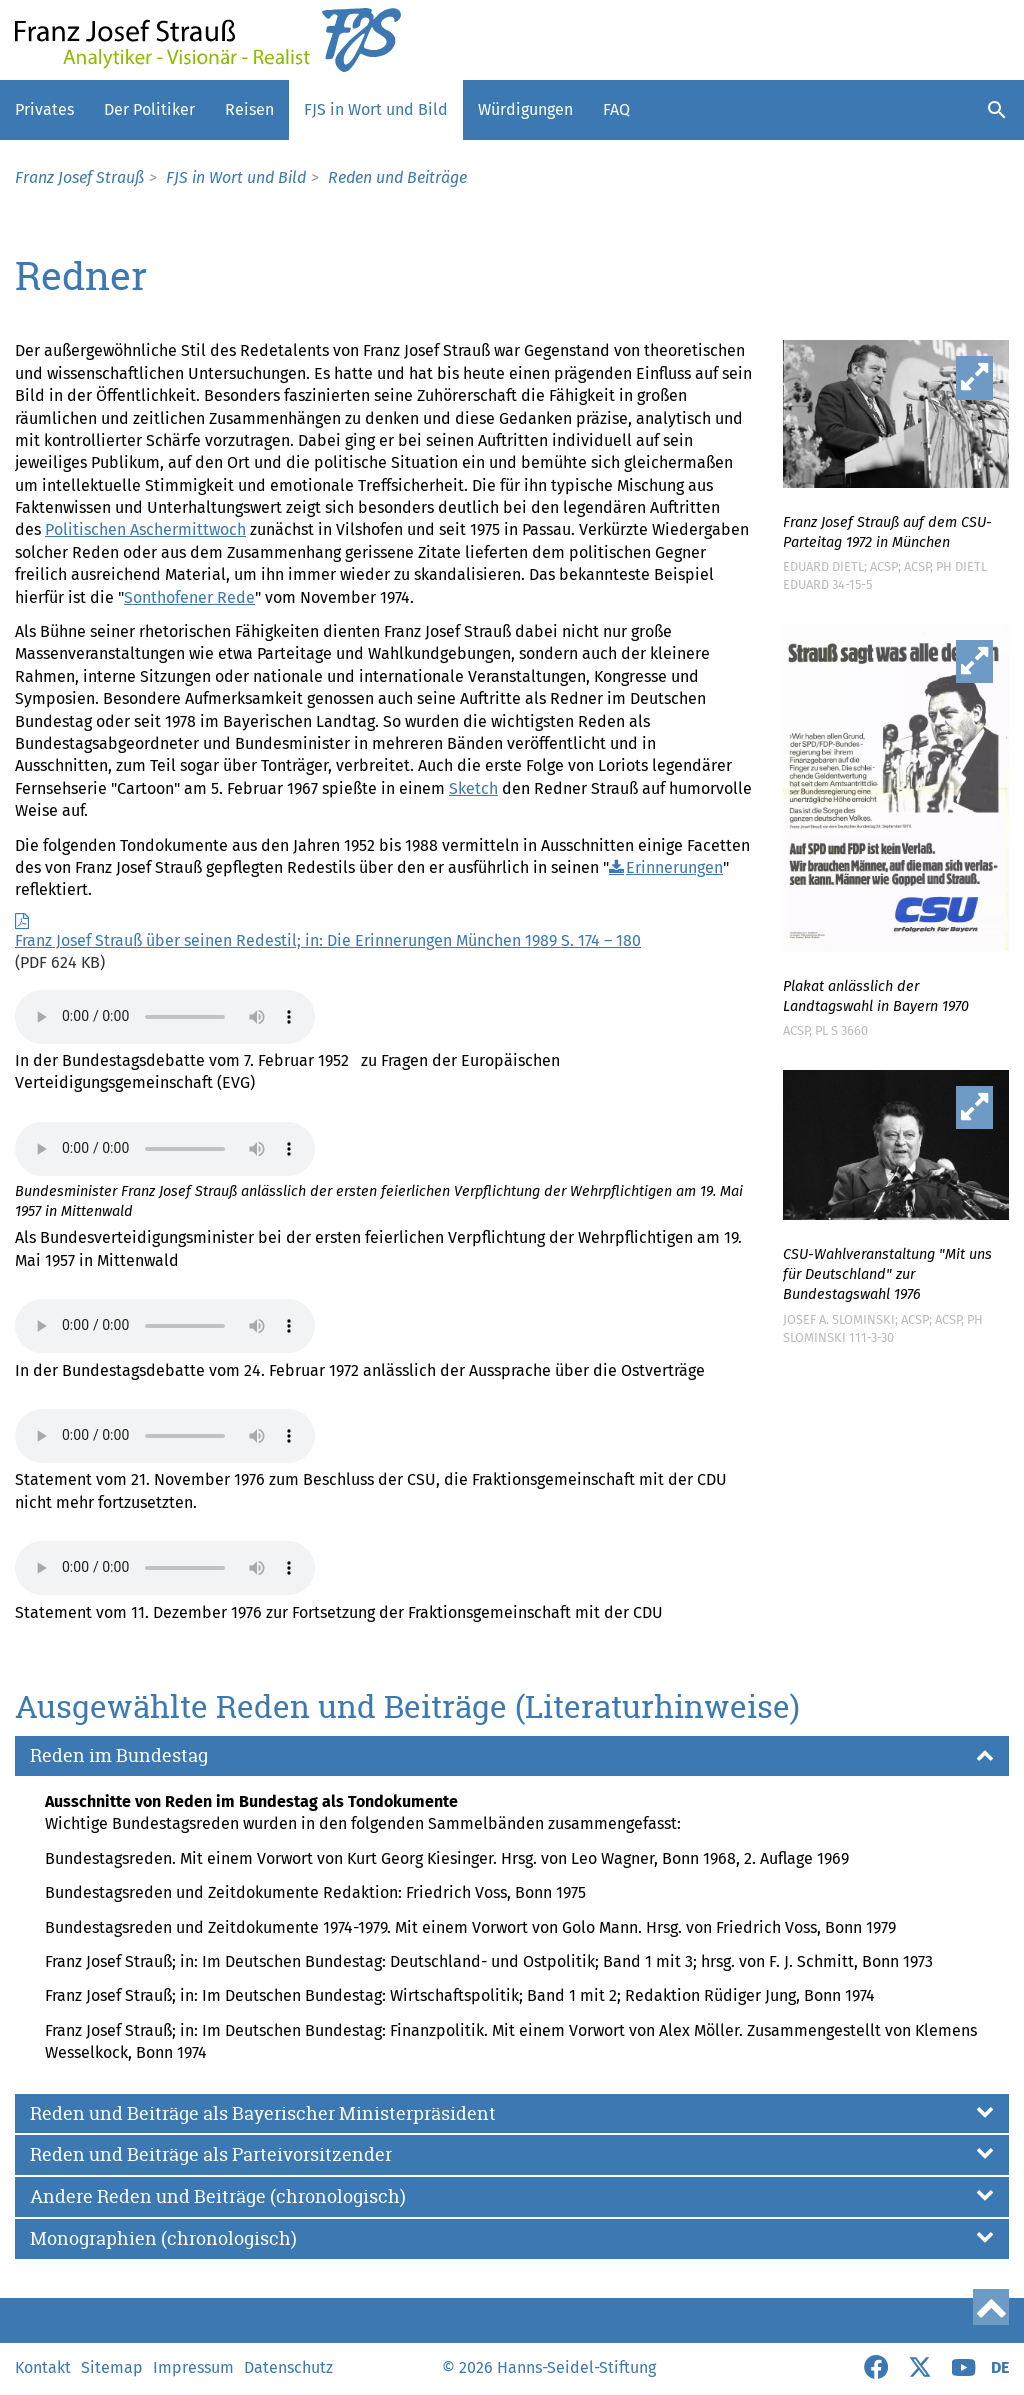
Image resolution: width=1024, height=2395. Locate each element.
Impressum (193, 2367)
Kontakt (43, 2367)
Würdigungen (525, 109)
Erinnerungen (674, 867)
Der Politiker (149, 109)
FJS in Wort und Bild (376, 109)
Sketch (473, 788)
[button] (512, 1756)
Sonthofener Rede (189, 597)
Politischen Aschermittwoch (145, 529)
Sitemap (112, 2367)
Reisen (249, 109)
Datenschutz (288, 2367)
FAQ (616, 109)
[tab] (512, 1756)
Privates (44, 109)
